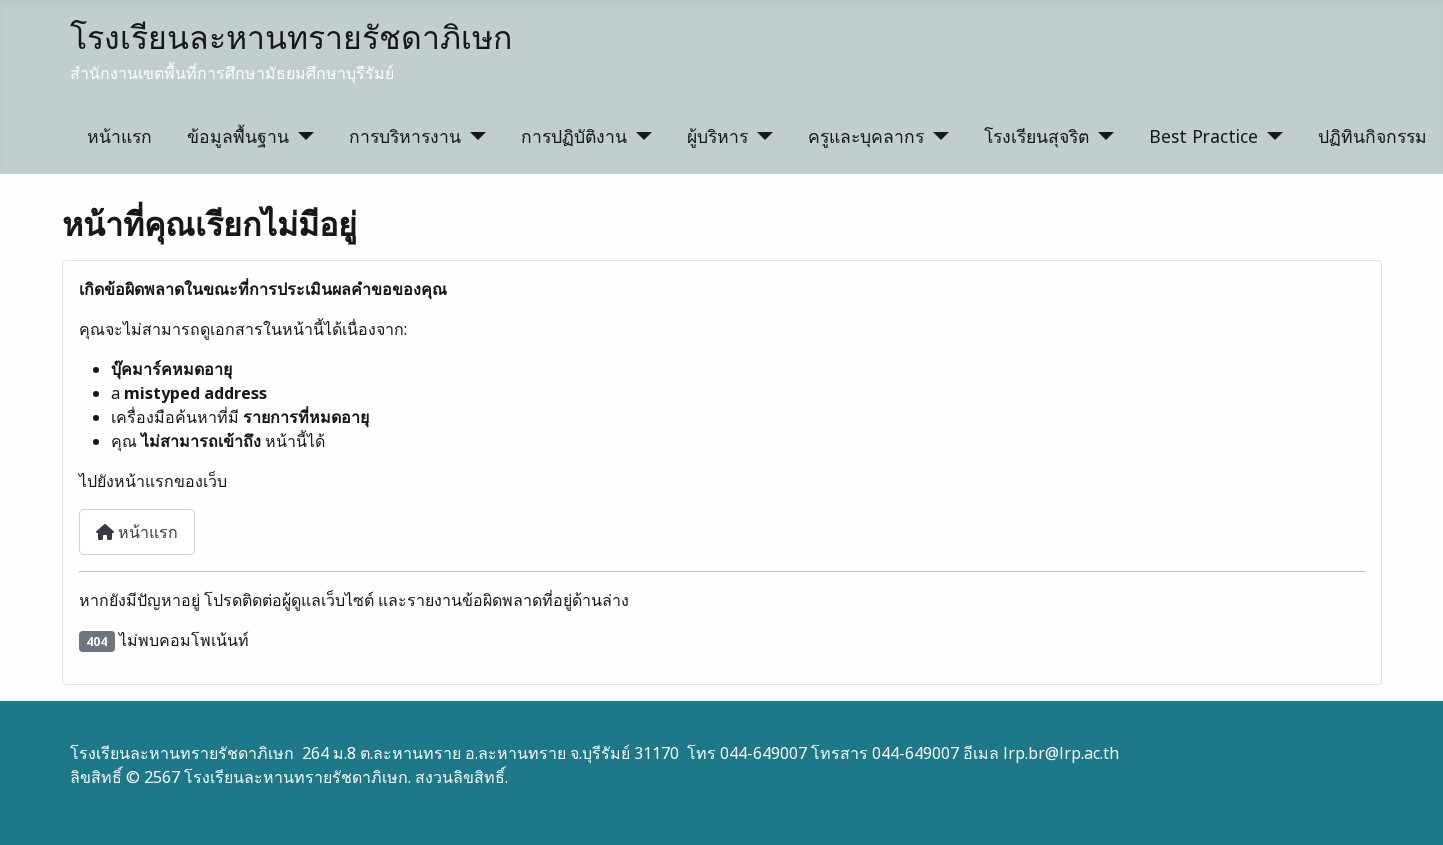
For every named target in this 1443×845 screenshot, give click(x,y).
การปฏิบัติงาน (574, 136)
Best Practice (1203, 136)
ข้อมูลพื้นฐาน (238, 136)
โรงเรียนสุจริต (1036, 136)
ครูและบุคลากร (866, 136)
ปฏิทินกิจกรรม (1372, 136)
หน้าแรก (119, 136)
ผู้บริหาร (717, 136)
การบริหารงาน (405, 136)
